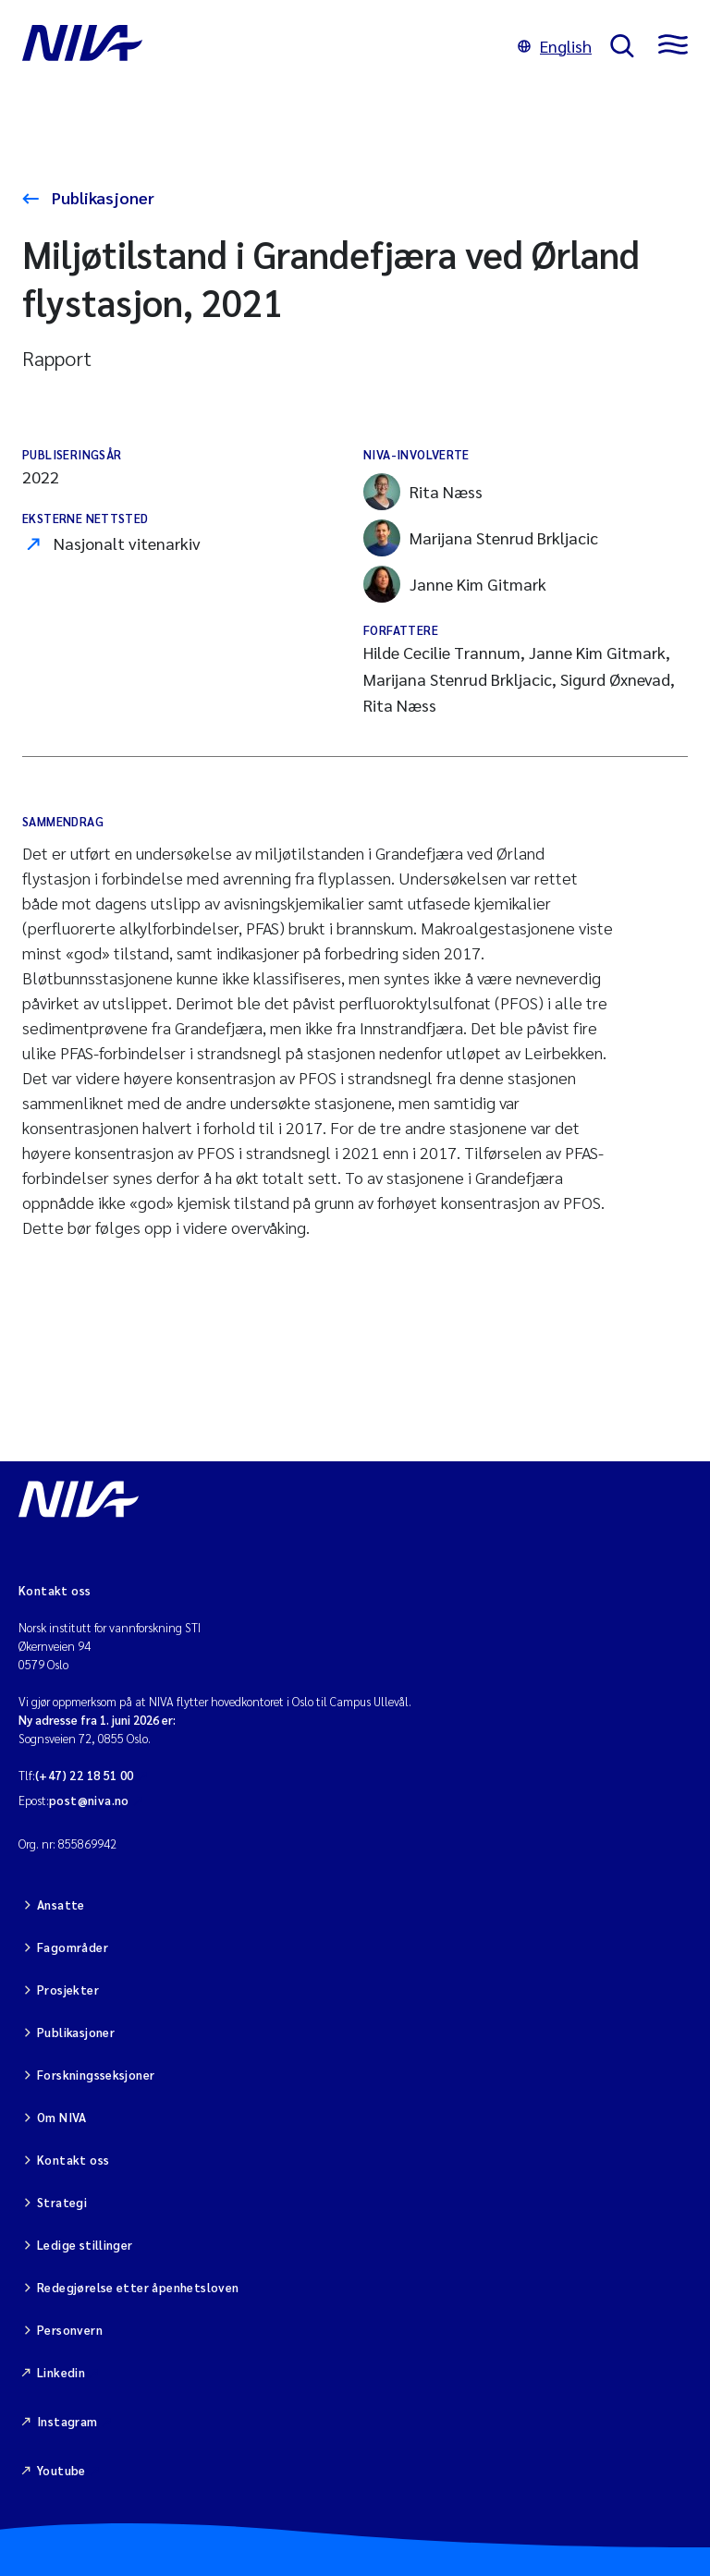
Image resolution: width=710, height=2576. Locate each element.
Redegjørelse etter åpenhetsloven (138, 2287)
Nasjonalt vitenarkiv (127, 543)
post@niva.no (89, 1800)
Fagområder (72, 1947)
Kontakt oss (73, 2159)
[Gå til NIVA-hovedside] (260, 46)
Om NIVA (62, 2117)
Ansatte (61, 1904)
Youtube (61, 2470)
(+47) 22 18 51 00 (84, 1775)
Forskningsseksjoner (95, 2074)
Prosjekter (68, 1989)
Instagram (67, 2421)
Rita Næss (423, 491)
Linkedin (61, 2372)
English (555, 45)
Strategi (62, 2202)
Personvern (70, 2330)
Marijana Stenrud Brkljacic (480, 537)
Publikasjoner (101, 197)
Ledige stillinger (85, 2244)
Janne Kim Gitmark (454, 584)
